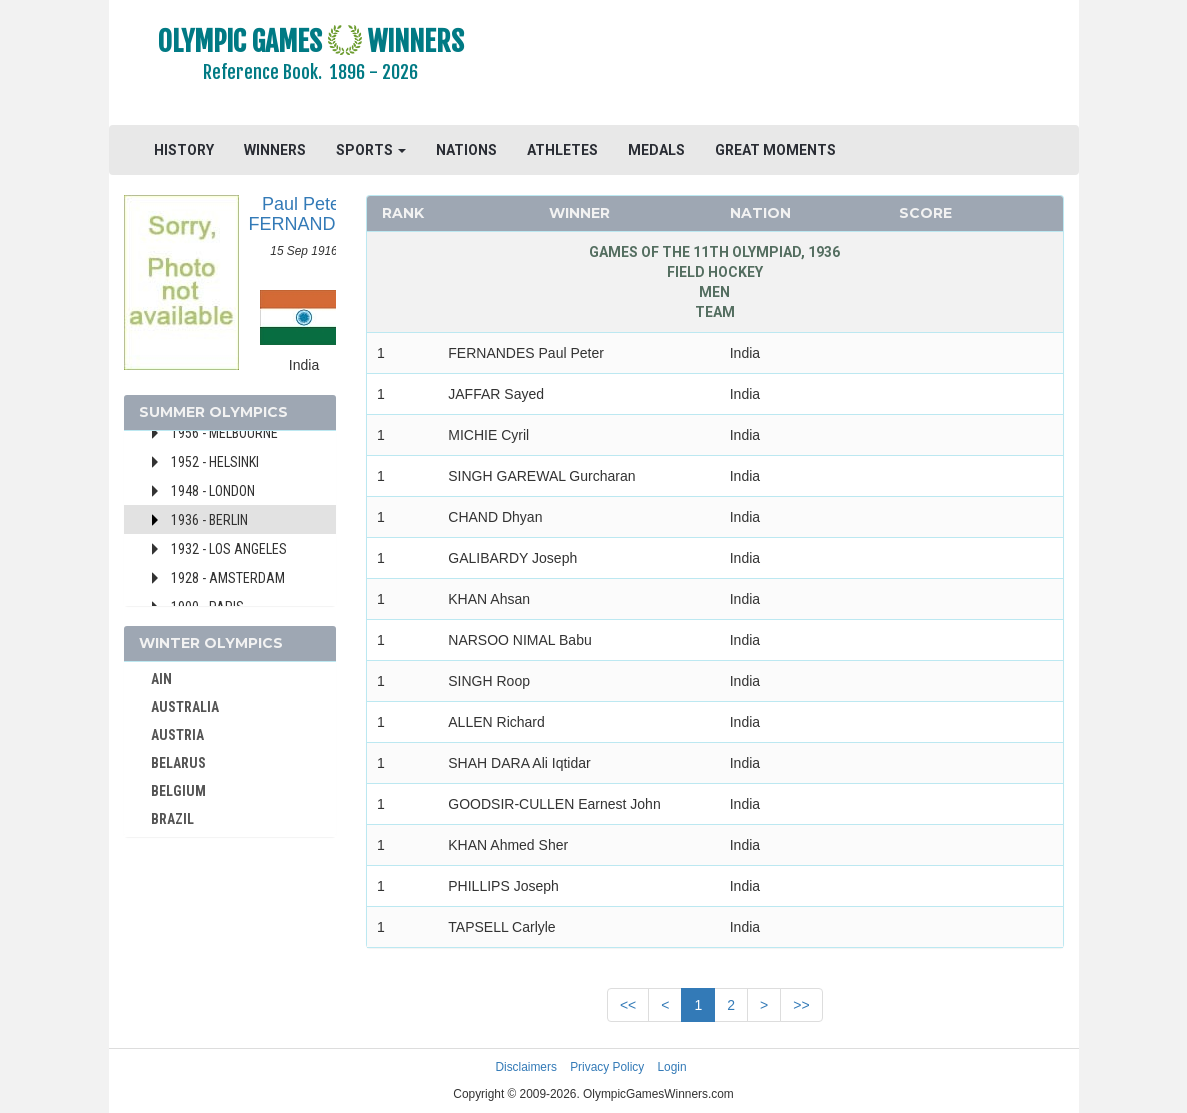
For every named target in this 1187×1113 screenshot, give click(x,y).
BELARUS (178, 763)
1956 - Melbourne (224, 433)
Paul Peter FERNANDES (304, 214)
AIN (161, 679)
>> (801, 1005)
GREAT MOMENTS (775, 150)
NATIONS (466, 150)
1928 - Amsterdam (228, 578)
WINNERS (275, 150)
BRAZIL (172, 819)
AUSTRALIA (185, 707)
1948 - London (213, 491)
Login (672, 1067)
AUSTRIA (177, 735)
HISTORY (184, 150)
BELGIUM (178, 791)
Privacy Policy (607, 1067)
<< (628, 1005)
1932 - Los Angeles (229, 549)
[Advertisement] (796, 65)
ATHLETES (562, 150)
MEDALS (656, 150)
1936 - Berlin (209, 520)
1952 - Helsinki (215, 462)
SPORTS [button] (371, 150)
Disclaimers (525, 1067)
